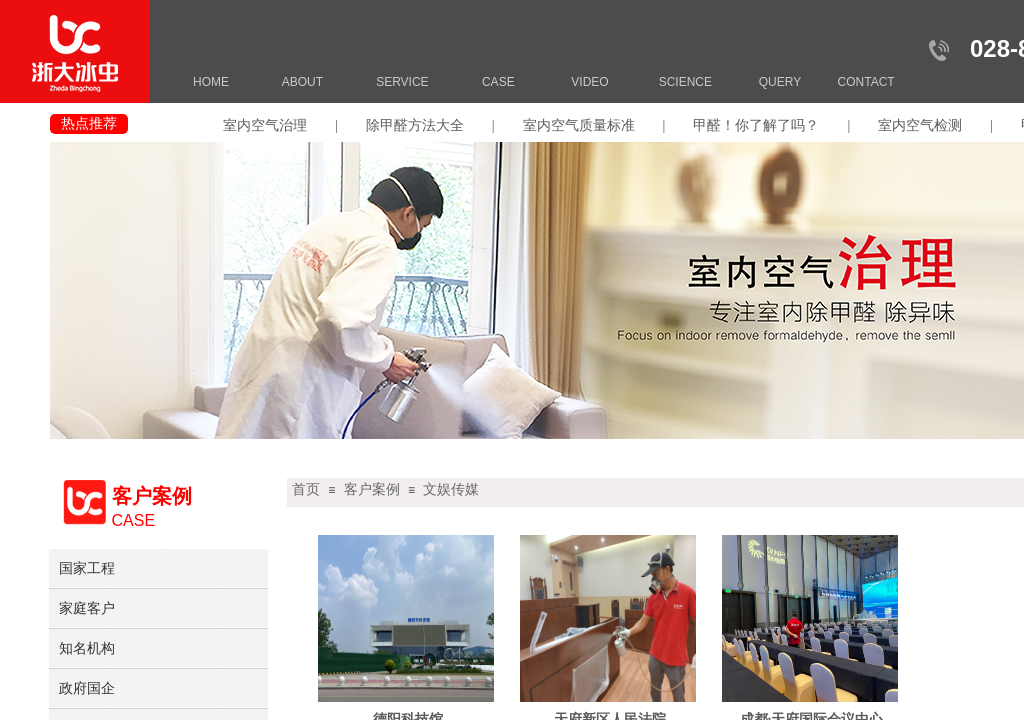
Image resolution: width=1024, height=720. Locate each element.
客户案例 (372, 489)
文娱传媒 (451, 489)
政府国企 (87, 688)
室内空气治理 (265, 125)
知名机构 (87, 648)
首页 (306, 489)
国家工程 (87, 568)
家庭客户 (87, 608)
